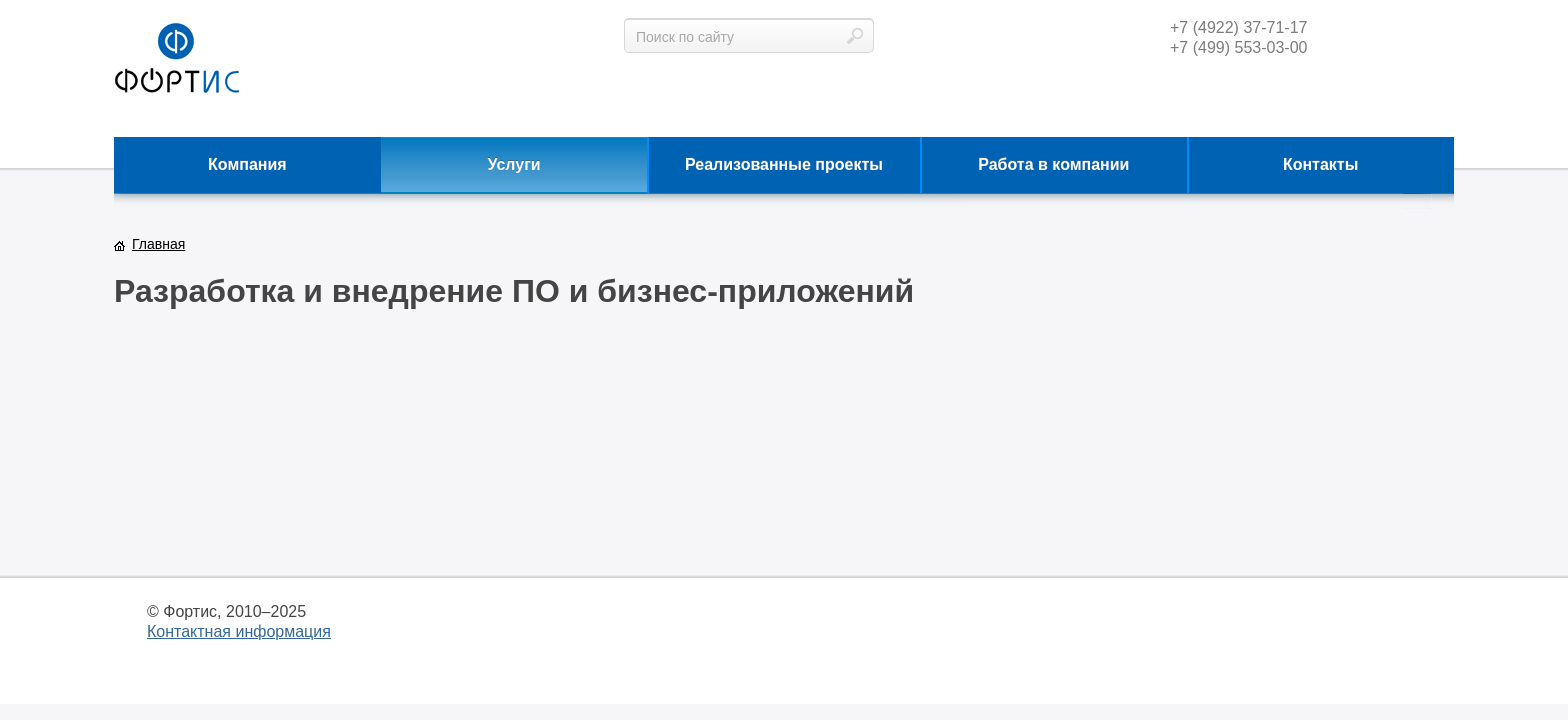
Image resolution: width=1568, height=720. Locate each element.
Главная (158, 244)
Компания (247, 164)
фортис (177, 59)
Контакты (1320, 164)
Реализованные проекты (784, 164)
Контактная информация (239, 631)
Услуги (514, 164)
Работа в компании (1053, 164)
